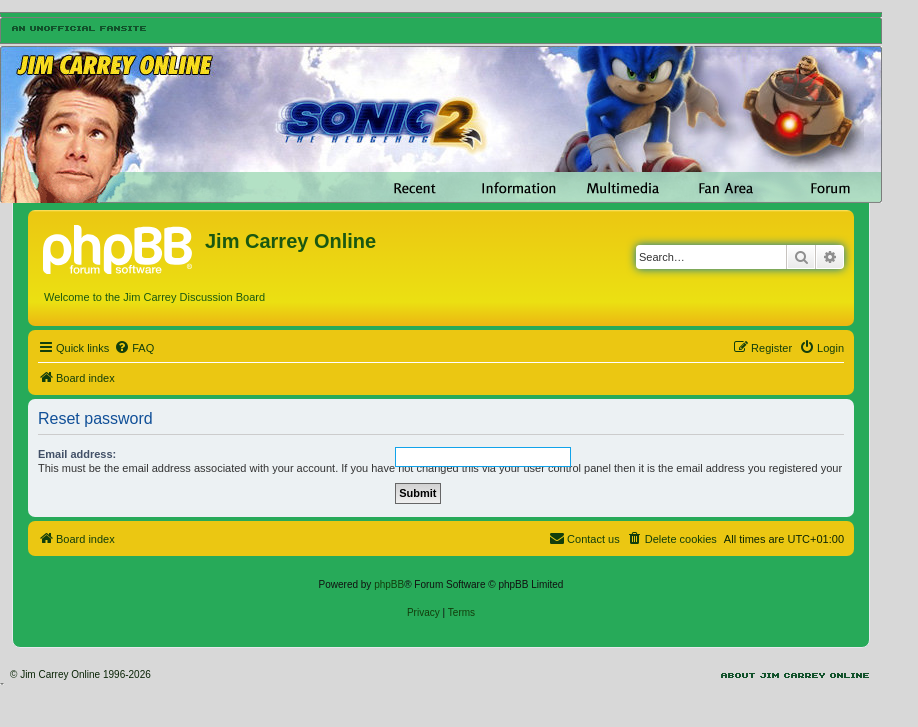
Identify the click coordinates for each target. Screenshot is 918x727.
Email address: (77, 454)
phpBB (389, 584)
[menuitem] (134, 348)
